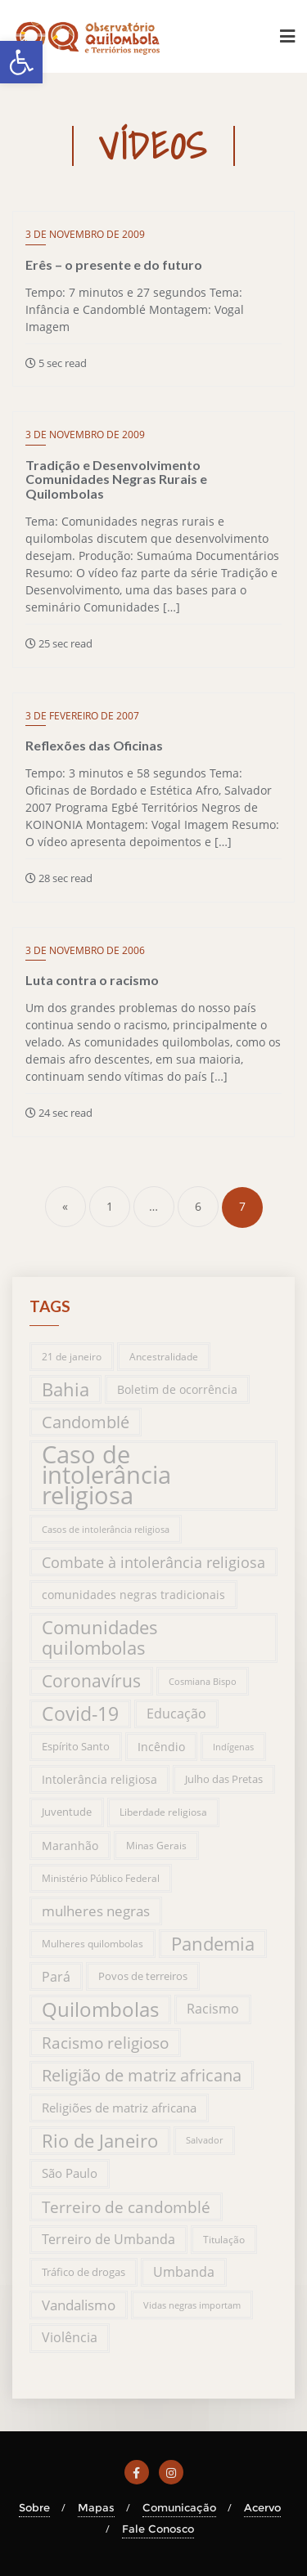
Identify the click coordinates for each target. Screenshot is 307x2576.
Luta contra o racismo (92, 980)
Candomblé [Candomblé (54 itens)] (85, 1422)
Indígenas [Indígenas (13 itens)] (233, 1746)
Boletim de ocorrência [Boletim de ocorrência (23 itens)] (177, 1389)
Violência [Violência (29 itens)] (69, 2337)
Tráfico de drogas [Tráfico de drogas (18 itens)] (83, 2272)
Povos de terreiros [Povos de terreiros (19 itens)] (142, 1976)
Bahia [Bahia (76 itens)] (65, 1389)
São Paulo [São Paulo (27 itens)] (69, 2173)
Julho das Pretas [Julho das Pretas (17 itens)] (224, 1779)
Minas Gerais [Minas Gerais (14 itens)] (156, 1845)
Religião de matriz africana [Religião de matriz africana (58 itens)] (142, 2075)
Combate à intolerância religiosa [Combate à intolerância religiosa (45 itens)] (153, 1562)
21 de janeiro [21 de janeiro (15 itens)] (72, 1356)
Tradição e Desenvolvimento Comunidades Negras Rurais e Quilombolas (116, 479)
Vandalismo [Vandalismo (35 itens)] (78, 2305)
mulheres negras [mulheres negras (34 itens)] (96, 1911)
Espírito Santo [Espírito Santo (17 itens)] (76, 1746)
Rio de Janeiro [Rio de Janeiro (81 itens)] (100, 2141)
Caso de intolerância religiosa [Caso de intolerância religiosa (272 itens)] (106, 1475)
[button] (21, 62)
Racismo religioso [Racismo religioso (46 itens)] (105, 2042)
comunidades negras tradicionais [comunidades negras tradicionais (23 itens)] (133, 1594)
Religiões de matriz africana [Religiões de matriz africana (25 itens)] (119, 2107)
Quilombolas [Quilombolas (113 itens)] (100, 2009)
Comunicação (179, 2507)
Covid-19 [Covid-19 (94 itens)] (80, 1714)
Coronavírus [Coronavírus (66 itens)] (91, 1680)
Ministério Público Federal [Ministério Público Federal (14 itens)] (101, 1878)
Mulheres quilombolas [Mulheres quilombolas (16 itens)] (92, 1944)
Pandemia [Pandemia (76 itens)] (213, 1944)
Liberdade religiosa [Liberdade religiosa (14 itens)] (163, 1812)
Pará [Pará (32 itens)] (56, 1976)
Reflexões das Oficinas (94, 745)
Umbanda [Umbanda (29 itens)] (183, 2272)
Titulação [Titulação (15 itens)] (224, 2239)
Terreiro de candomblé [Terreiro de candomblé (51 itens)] (126, 2207)
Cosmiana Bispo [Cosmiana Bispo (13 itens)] (203, 1681)
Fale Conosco (158, 2528)
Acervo (262, 2507)
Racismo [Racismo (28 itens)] (213, 2009)
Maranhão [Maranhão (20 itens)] (70, 1845)
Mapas (96, 2507)
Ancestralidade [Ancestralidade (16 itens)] (163, 1357)
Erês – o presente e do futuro (113, 264)
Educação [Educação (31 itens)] (176, 1714)
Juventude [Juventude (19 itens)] (67, 1811)
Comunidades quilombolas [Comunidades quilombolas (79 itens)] (100, 1637)
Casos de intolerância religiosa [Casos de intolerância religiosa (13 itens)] (105, 1529)
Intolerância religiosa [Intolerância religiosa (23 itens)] (99, 1779)
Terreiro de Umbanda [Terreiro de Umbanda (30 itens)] (108, 2239)
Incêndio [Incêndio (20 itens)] (161, 1746)
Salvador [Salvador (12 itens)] (204, 2140)
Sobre (34, 2507)
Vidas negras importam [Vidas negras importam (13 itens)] (192, 2305)
